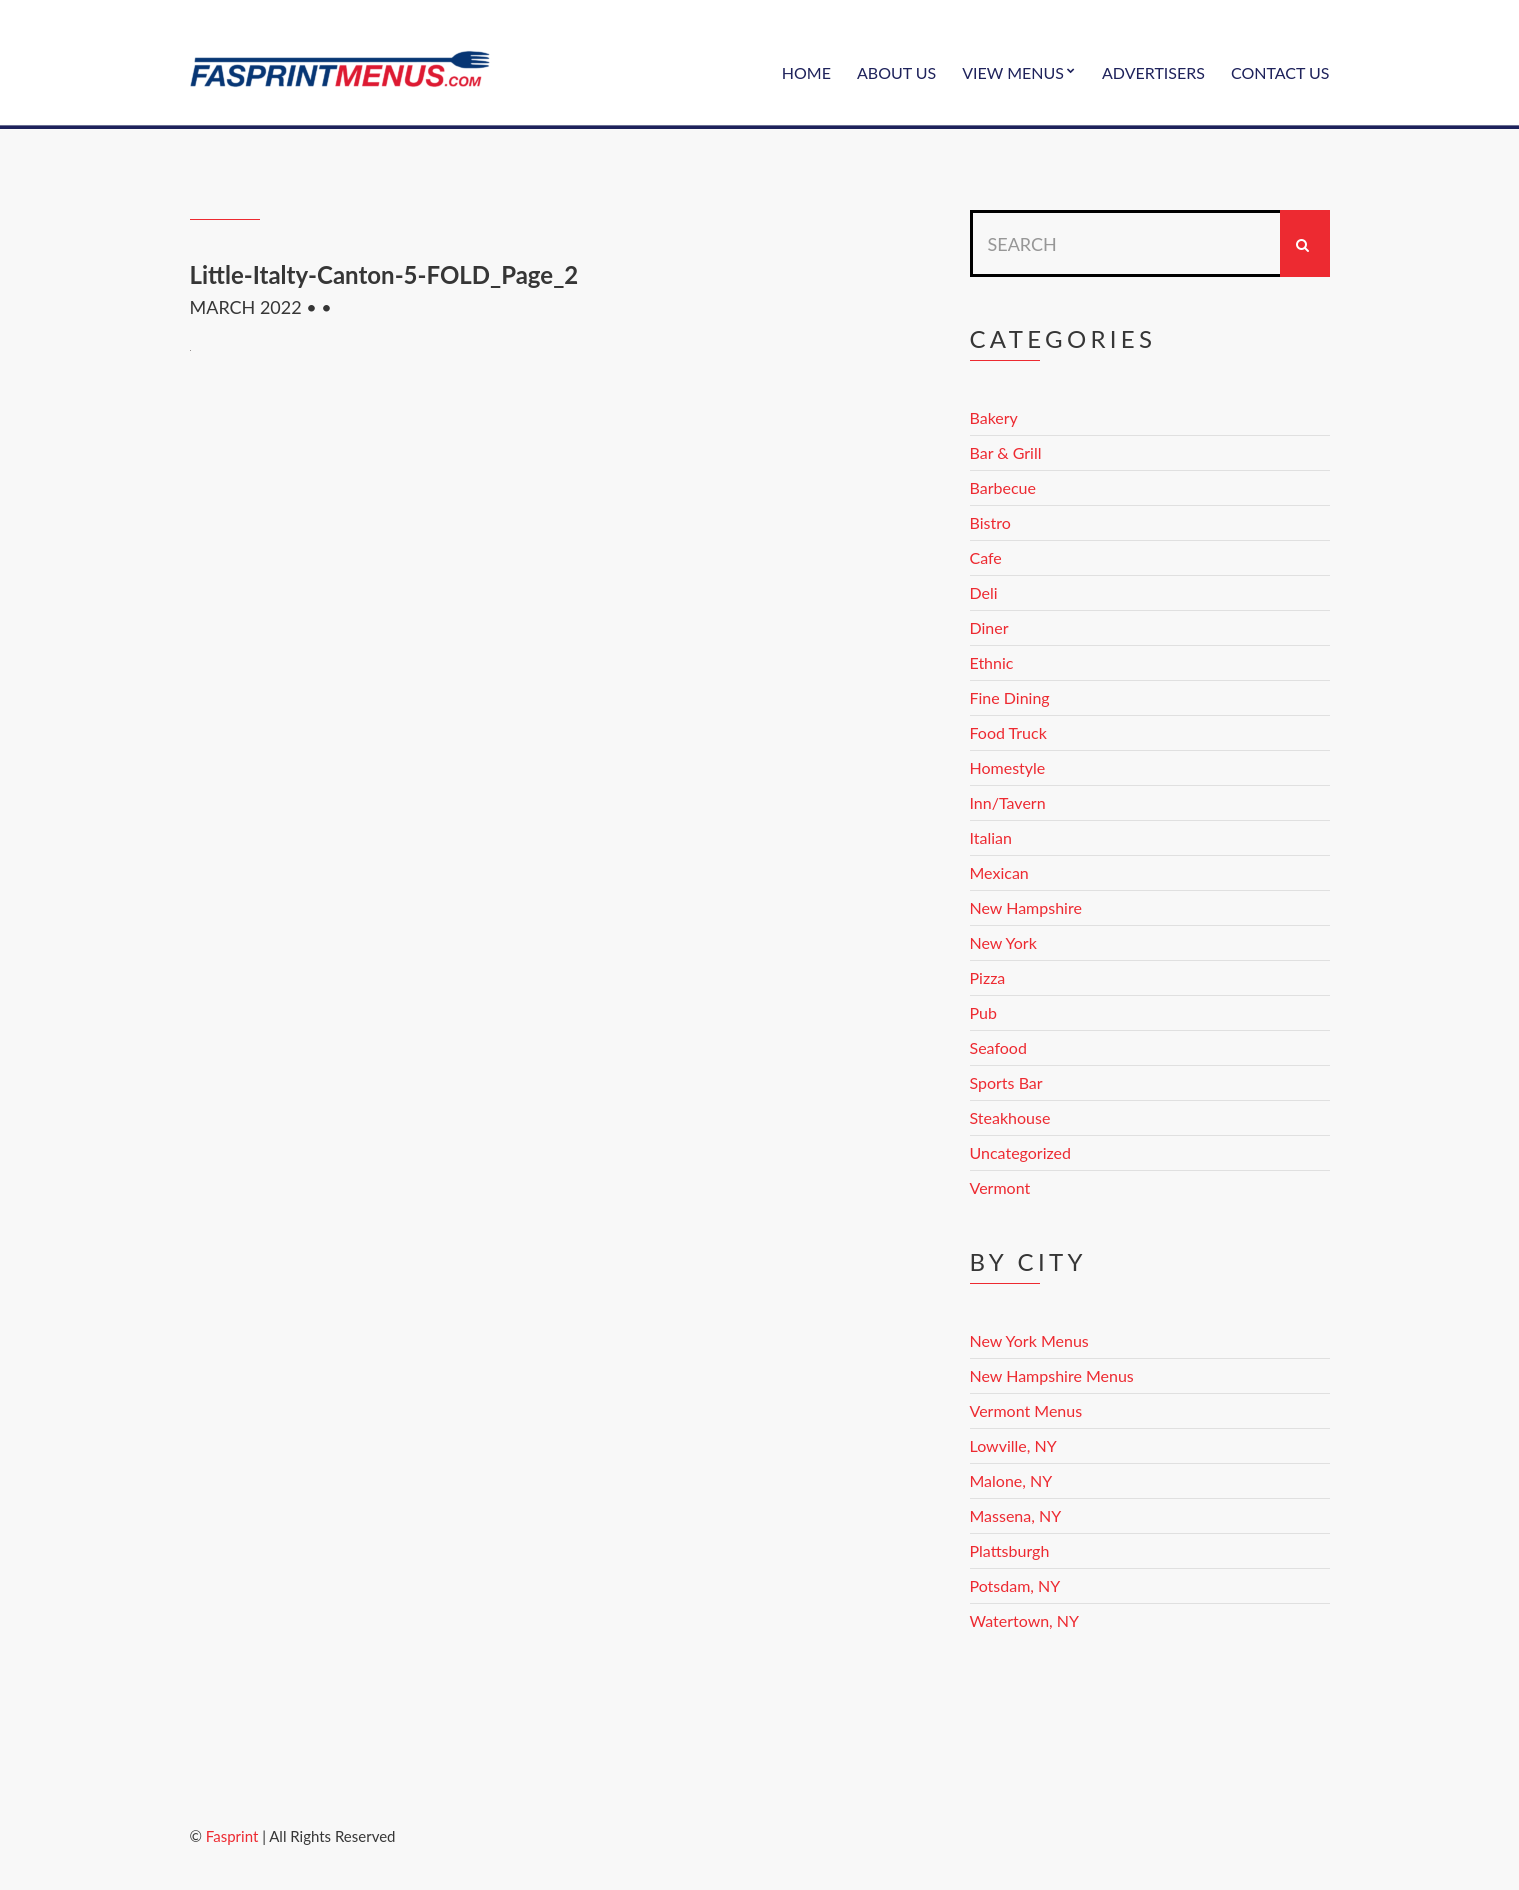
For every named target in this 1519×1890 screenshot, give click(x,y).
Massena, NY (1016, 1515)
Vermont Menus (1026, 1410)
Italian (991, 837)
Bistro (990, 522)
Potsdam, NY (1015, 1585)
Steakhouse (1010, 1117)
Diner (989, 627)
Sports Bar (1006, 1082)
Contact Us (1280, 72)
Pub (983, 1012)
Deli (984, 592)
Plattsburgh (1010, 1550)
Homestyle (1008, 767)
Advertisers (1153, 72)
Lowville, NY (1013, 1445)
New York (1003, 942)
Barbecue (1003, 487)
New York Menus (1029, 1340)
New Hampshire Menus (1052, 1375)
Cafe (986, 557)
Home (806, 72)
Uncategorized (1021, 1152)
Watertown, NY (1025, 1620)
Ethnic (992, 662)
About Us (896, 72)
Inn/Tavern (1008, 802)
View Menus (1013, 72)
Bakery (994, 417)
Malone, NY (1011, 1480)
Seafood (998, 1047)
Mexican (999, 872)
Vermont (1000, 1187)
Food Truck (1008, 732)
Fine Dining (1010, 697)
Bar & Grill (1006, 452)
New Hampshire (1026, 907)
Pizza (988, 977)
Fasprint (232, 1836)
